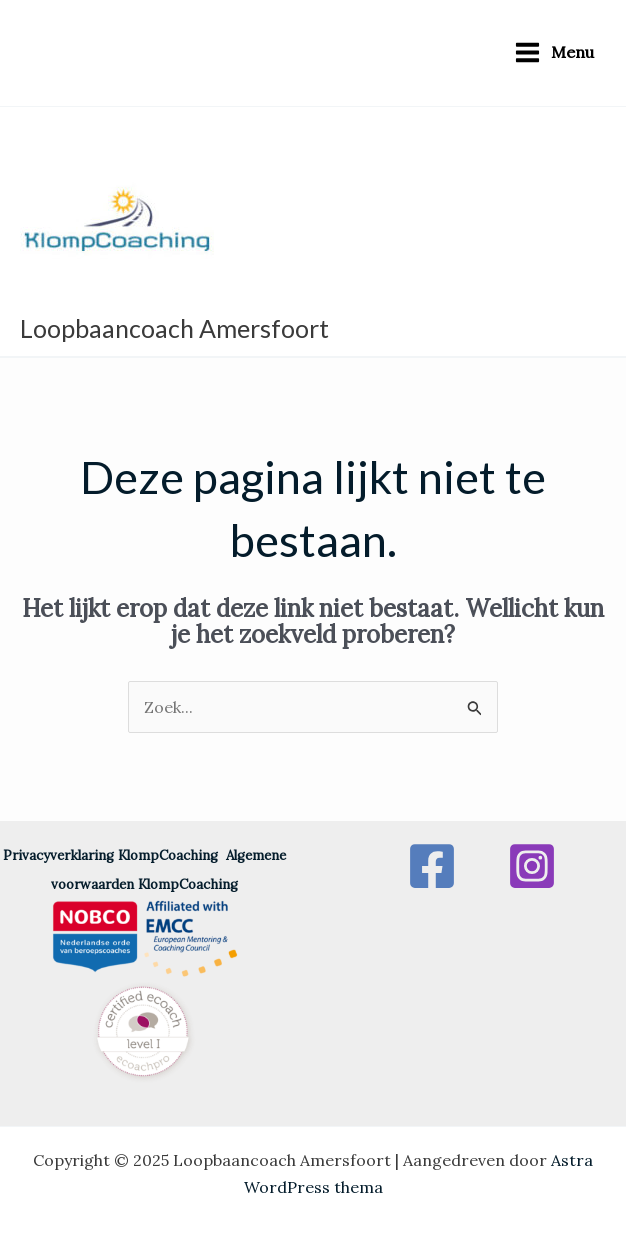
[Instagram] (532, 866)
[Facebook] (432, 866)
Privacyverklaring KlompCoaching (114, 855)
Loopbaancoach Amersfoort (174, 328)
